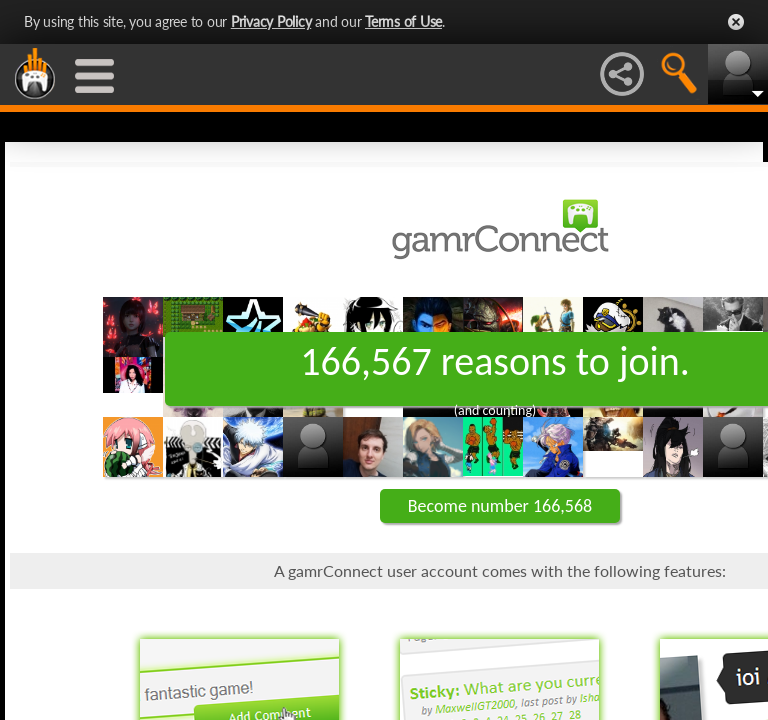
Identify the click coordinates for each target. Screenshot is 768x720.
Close (736, 22)
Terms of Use (403, 21)
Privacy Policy (271, 21)
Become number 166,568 (500, 506)
